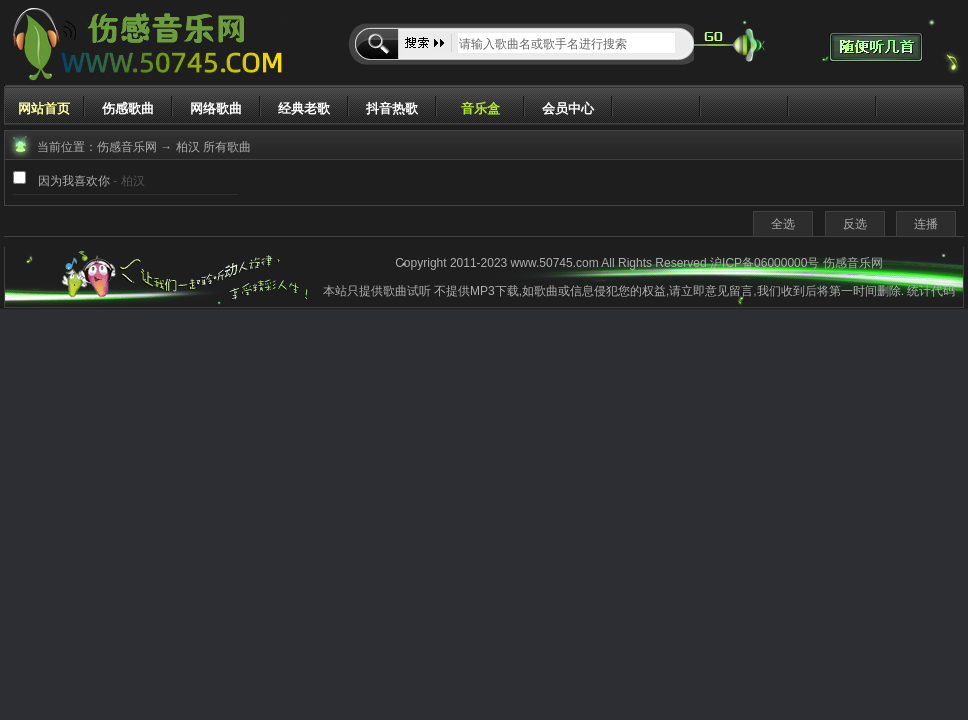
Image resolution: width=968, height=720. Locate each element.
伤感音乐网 (127, 147)
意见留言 (729, 291)
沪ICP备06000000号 (764, 263)
